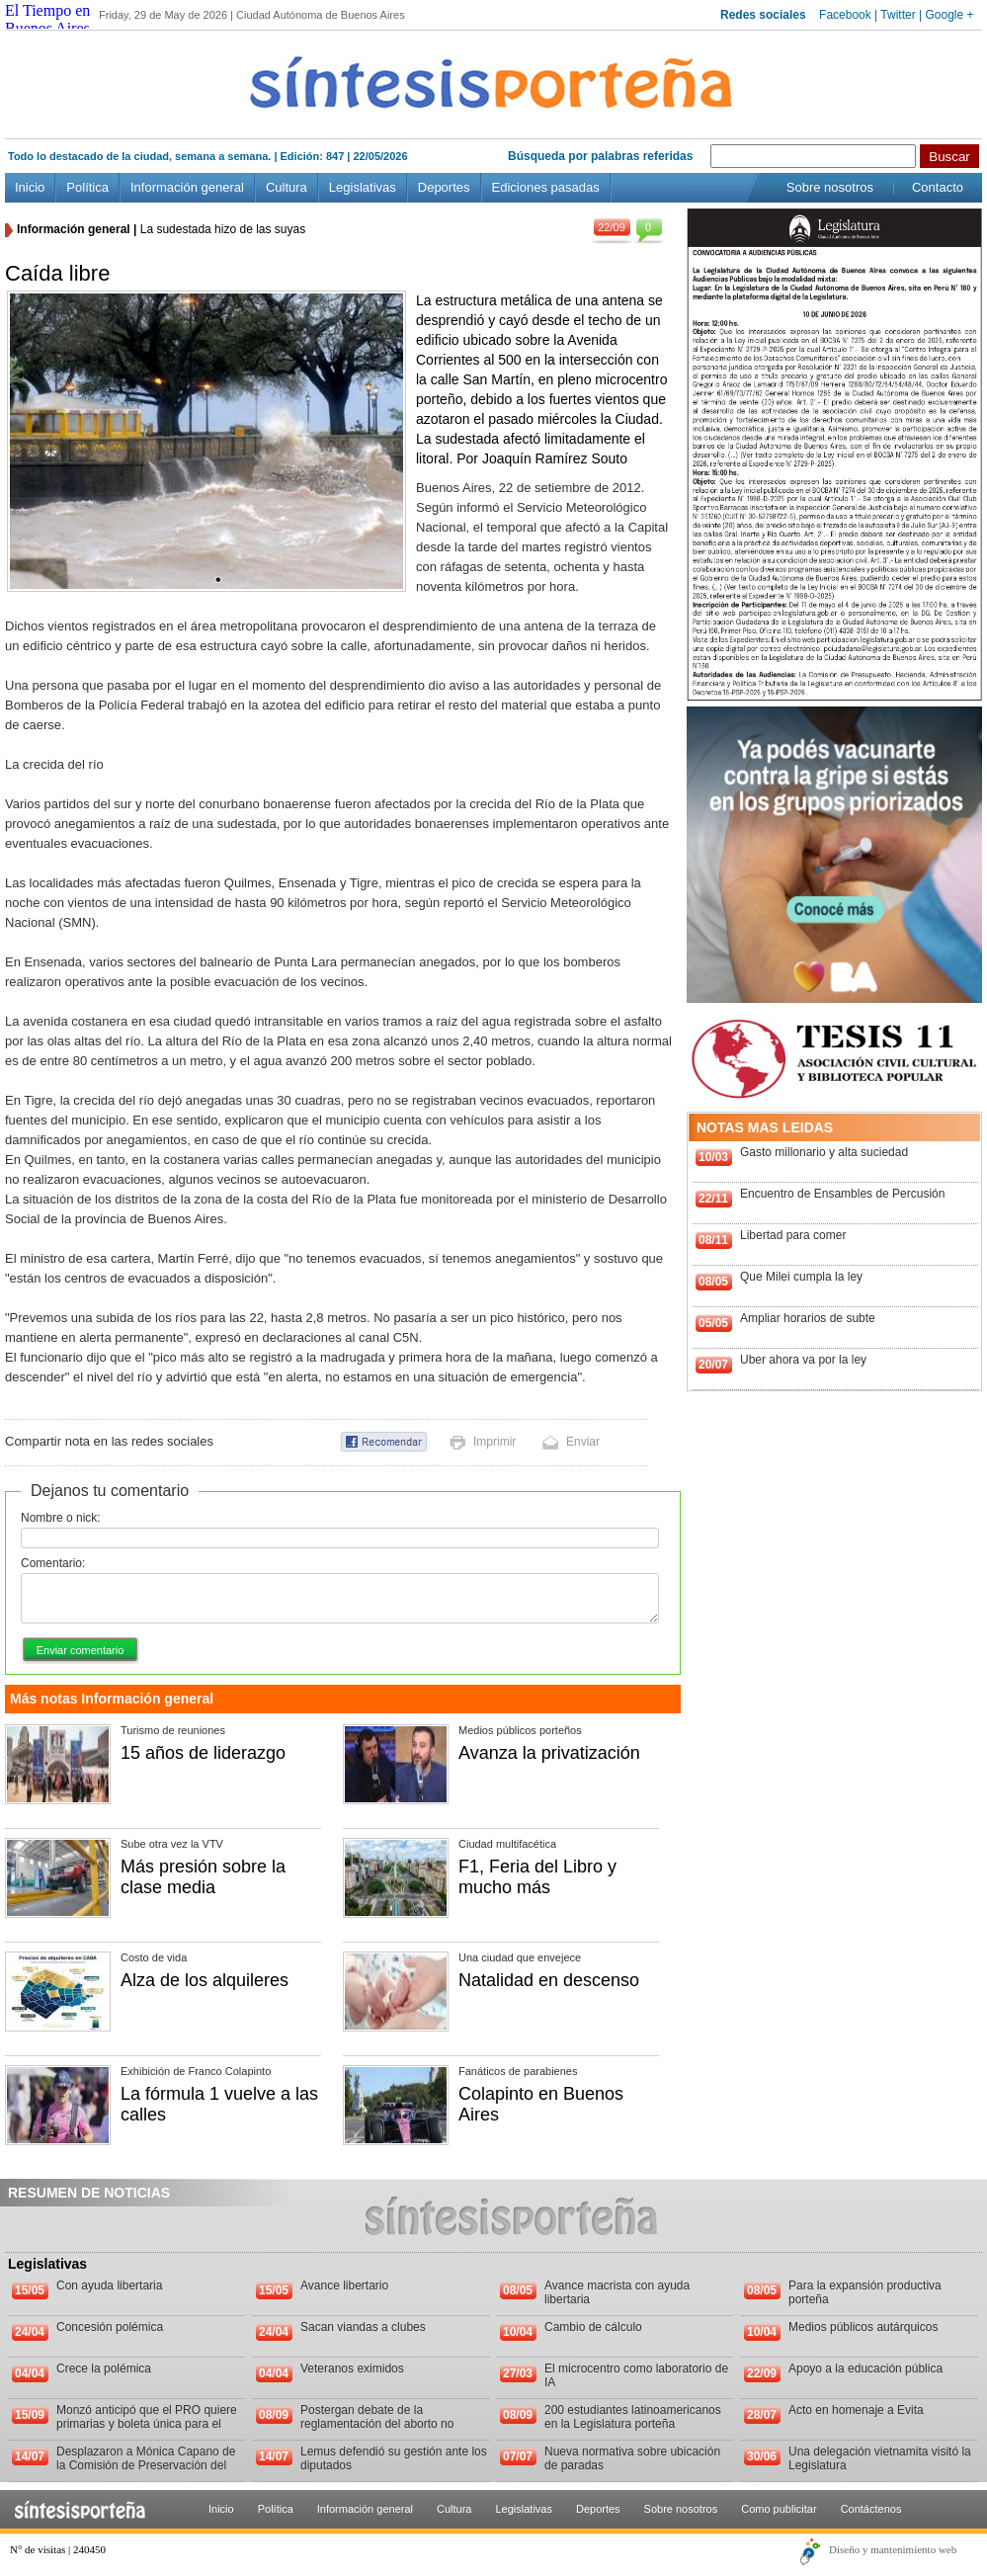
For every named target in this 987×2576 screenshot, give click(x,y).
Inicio (29, 187)
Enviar (583, 1442)
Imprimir (494, 1442)
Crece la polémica (103, 2368)
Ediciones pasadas (546, 187)
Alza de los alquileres (204, 1980)
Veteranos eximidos (352, 2368)
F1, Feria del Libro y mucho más (537, 1877)
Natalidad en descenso (548, 1980)
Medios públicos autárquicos (863, 2327)
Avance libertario (344, 2285)
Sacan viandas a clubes (363, 2327)
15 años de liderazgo (203, 1753)
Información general (187, 187)
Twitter (897, 15)
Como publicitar (778, 2509)
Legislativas (362, 187)
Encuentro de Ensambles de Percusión (842, 1194)
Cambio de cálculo (593, 2327)
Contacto (937, 187)
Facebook (845, 15)
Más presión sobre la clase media (203, 1877)
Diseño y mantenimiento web (892, 2549)
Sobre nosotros (829, 187)
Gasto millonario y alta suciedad (824, 1152)
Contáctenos (871, 2509)
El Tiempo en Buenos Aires (47, 19)
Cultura (286, 187)
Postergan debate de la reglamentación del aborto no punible (376, 2424)
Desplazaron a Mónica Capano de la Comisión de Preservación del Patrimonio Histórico (145, 2465)
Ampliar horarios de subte (807, 1318)
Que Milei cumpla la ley (801, 1277)
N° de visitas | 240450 (58, 2549)
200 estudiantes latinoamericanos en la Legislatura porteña (632, 2417)
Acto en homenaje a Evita (856, 2410)
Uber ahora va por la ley (803, 1360)
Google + (949, 15)
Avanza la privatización (549, 1753)
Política (87, 187)
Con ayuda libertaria (109, 2285)
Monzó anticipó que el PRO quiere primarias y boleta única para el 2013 (146, 2424)
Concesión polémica (109, 2327)
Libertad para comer (793, 1235)
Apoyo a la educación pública (865, 2368)
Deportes (444, 187)
